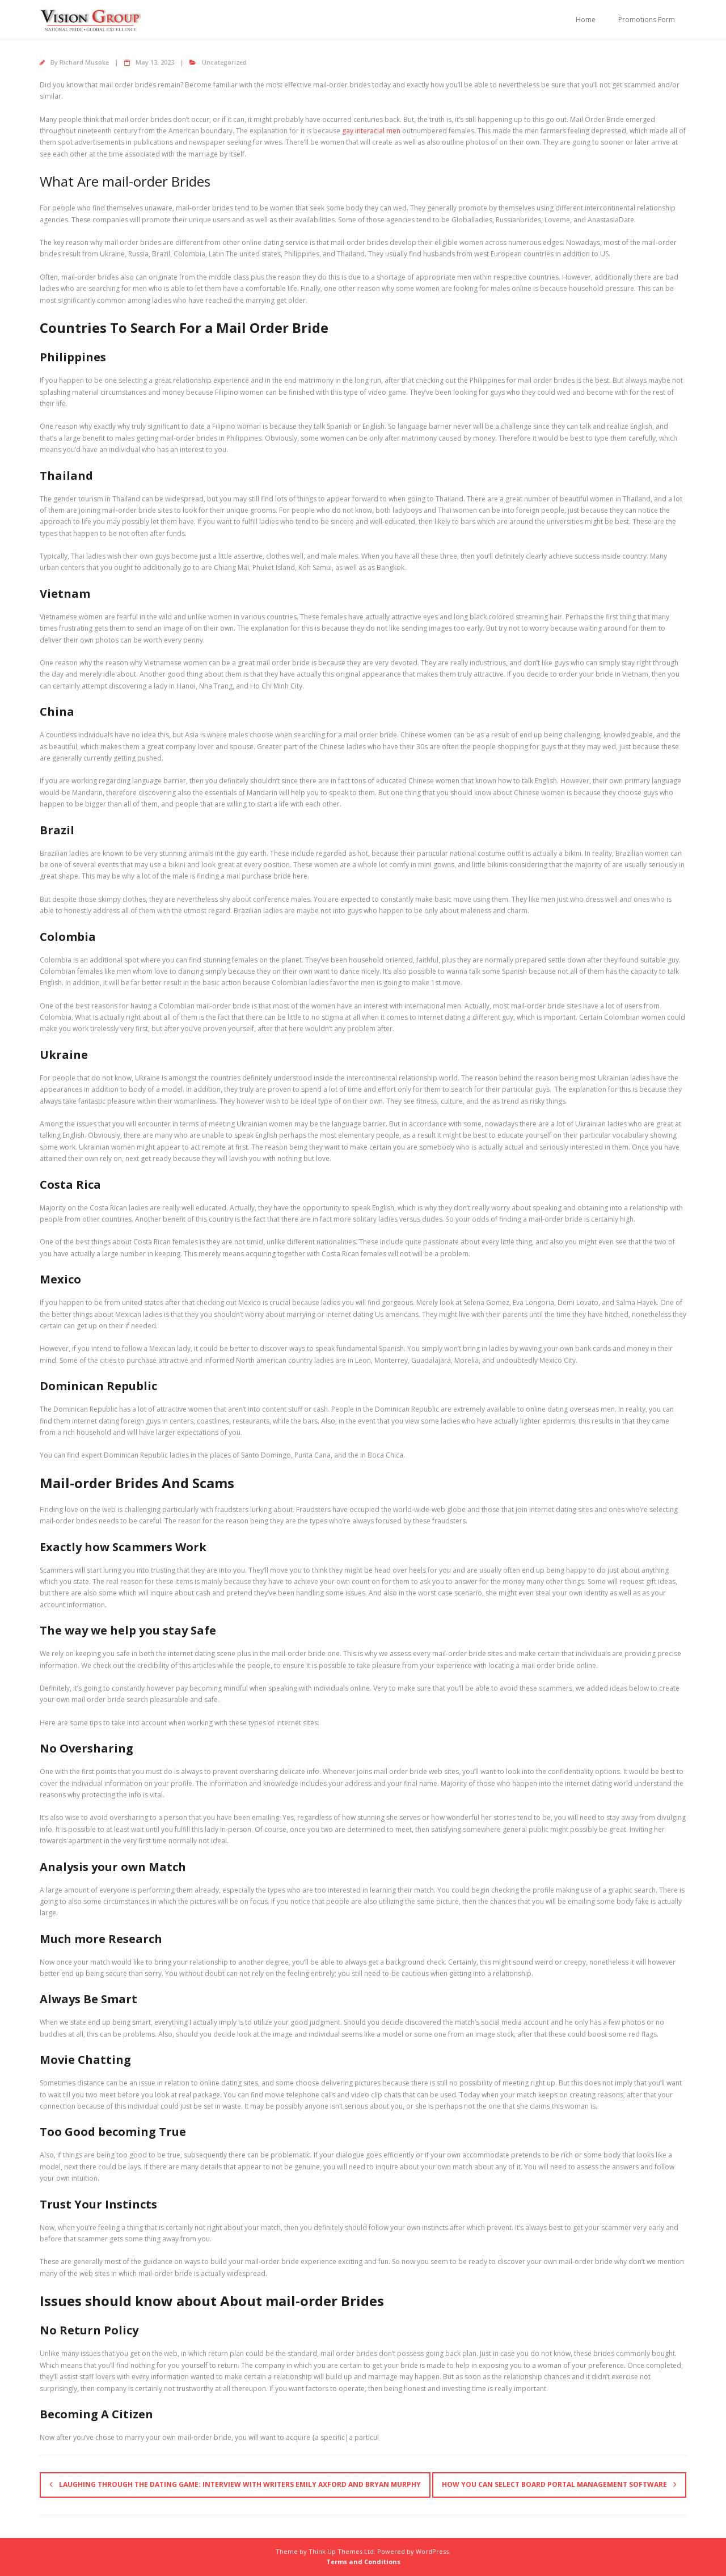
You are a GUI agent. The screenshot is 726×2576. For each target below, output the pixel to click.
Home (586, 19)
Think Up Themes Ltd (341, 2551)
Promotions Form (646, 19)
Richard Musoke (84, 62)
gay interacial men (371, 131)
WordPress (432, 2551)
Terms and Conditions (363, 2561)
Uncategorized (224, 62)
